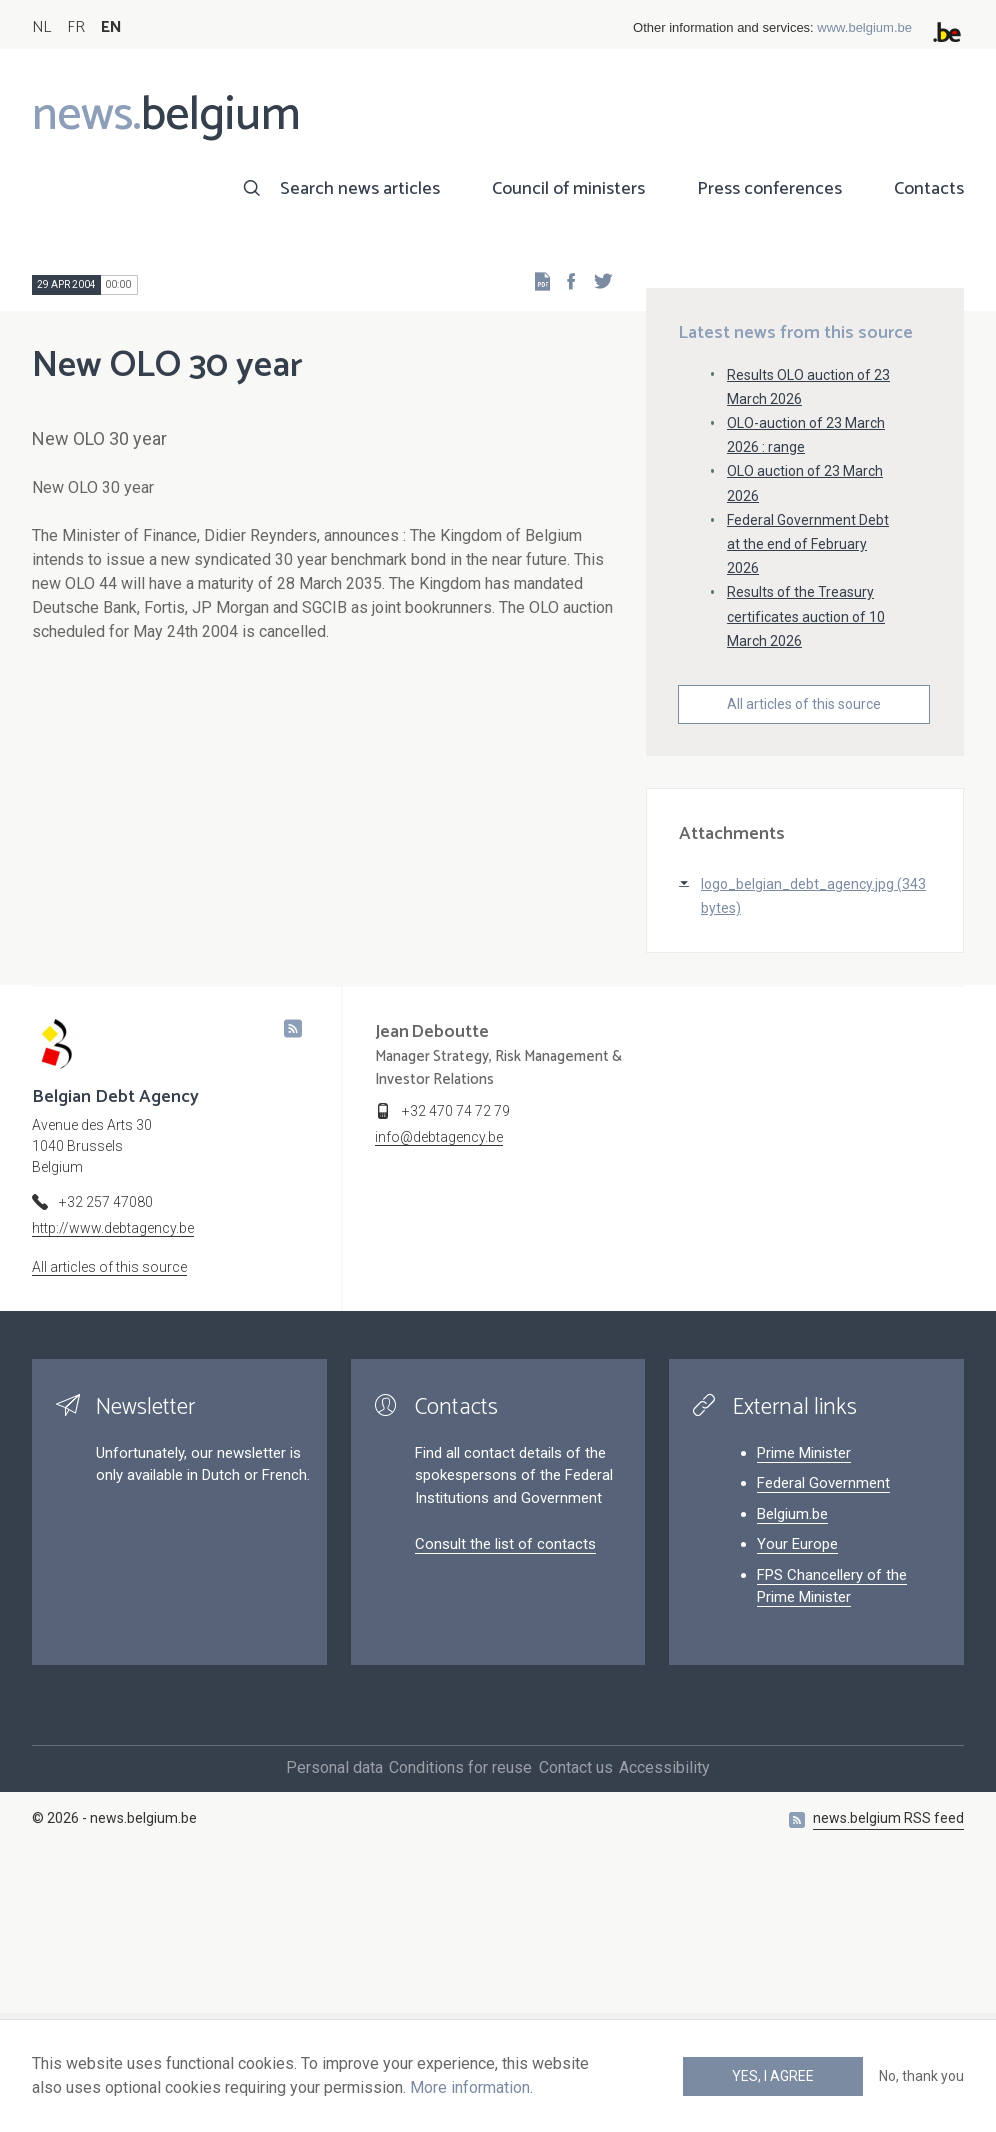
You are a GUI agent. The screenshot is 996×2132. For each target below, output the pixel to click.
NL (41, 27)
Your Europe (797, 1796)
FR (76, 27)
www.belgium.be (864, 27)
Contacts (929, 189)
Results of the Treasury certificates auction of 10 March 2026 (806, 868)
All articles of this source (804, 955)
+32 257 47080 (106, 1454)
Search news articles (360, 189)
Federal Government (823, 1735)
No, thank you (921, 2076)
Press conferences (769, 189)
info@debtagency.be (439, 1389)
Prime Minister (804, 1704)
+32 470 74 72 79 (456, 1363)
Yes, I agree (773, 2076)
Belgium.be (792, 1765)
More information (470, 2087)
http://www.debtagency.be (113, 1480)
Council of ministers (568, 189)
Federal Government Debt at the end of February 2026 (808, 795)
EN (111, 27)
